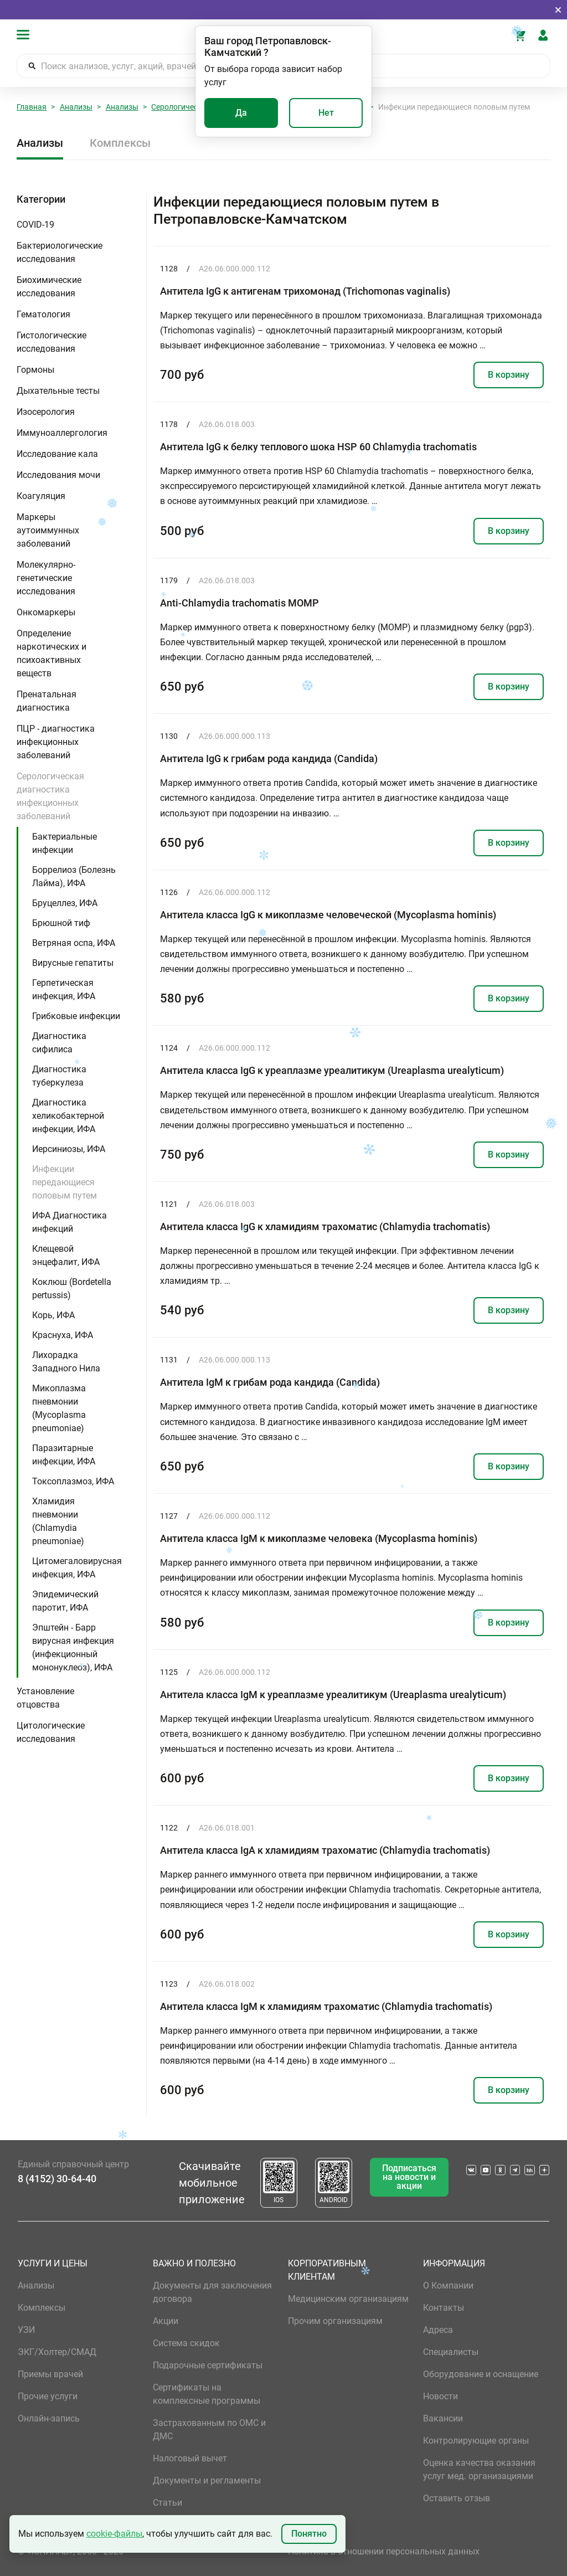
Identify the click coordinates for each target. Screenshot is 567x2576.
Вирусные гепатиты (73, 963)
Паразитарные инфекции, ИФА (63, 1455)
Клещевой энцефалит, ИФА (66, 1255)
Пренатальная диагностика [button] (46, 701)
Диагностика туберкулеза (59, 1076)
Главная (32, 106)
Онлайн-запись (49, 2418)
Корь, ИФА (53, 1315)
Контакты (443, 2307)
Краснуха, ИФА (62, 1335)
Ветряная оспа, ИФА (73, 943)
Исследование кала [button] (57, 454)
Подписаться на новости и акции (409, 2177)
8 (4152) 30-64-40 (57, 2178)
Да (241, 112)
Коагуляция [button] (41, 496)
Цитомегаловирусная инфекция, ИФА (77, 1568)
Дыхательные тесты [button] (58, 390)
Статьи (167, 2502)
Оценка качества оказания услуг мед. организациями (479, 2469)
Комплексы (120, 143)
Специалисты (450, 2352)
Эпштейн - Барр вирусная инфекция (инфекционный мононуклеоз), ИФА (73, 1647)
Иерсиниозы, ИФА (68, 1149)
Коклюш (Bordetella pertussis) (71, 1288)
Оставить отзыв (456, 2498)
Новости (440, 2396)
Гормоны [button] (35, 369)
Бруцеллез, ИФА (64, 903)
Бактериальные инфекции (64, 843)
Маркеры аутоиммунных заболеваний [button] (48, 530)
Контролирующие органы (476, 2440)
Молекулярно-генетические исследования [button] (46, 578)
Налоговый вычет (190, 2458)
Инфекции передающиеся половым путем (64, 1182)
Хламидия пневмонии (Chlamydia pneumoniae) (58, 1521)
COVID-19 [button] (35, 224)
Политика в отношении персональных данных (384, 2551)
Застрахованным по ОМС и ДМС (209, 2429)
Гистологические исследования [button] (51, 342)
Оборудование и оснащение (480, 2374)
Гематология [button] (43, 314)
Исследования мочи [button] (58, 475)
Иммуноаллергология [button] (62, 433)
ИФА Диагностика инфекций (69, 1222)
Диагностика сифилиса (59, 1043)
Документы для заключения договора (212, 2292)
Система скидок (186, 2343)
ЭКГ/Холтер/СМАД (57, 2352)
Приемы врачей (50, 2374)
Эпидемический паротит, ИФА (65, 1601)
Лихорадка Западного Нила (66, 1362)
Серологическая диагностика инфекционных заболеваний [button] (50, 796)
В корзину (508, 374)
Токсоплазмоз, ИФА (73, 1481)
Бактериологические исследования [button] (59, 252)
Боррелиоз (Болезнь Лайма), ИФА (74, 876)
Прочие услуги (48, 2396)
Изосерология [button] (46, 412)
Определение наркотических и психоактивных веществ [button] (51, 653)
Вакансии (443, 2418)
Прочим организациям (335, 2321)
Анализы (76, 106)
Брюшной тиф (61, 923)
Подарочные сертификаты (207, 2365)
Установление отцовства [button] (45, 1698)
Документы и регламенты (207, 2480)
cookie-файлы (114, 2533)
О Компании (448, 2285)
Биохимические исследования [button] (49, 287)
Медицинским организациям (348, 2299)
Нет (326, 112)
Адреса (438, 2330)
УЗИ (26, 2330)
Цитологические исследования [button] (51, 1732)
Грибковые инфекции (76, 1016)
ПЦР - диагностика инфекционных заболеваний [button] (56, 741)
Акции (165, 2321)
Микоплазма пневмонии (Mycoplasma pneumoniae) (59, 1408)
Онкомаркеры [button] (46, 612)
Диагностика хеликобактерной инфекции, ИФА (68, 1115)
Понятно (309, 2533)
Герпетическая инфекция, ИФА (63, 989)
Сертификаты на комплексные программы (206, 2394)
